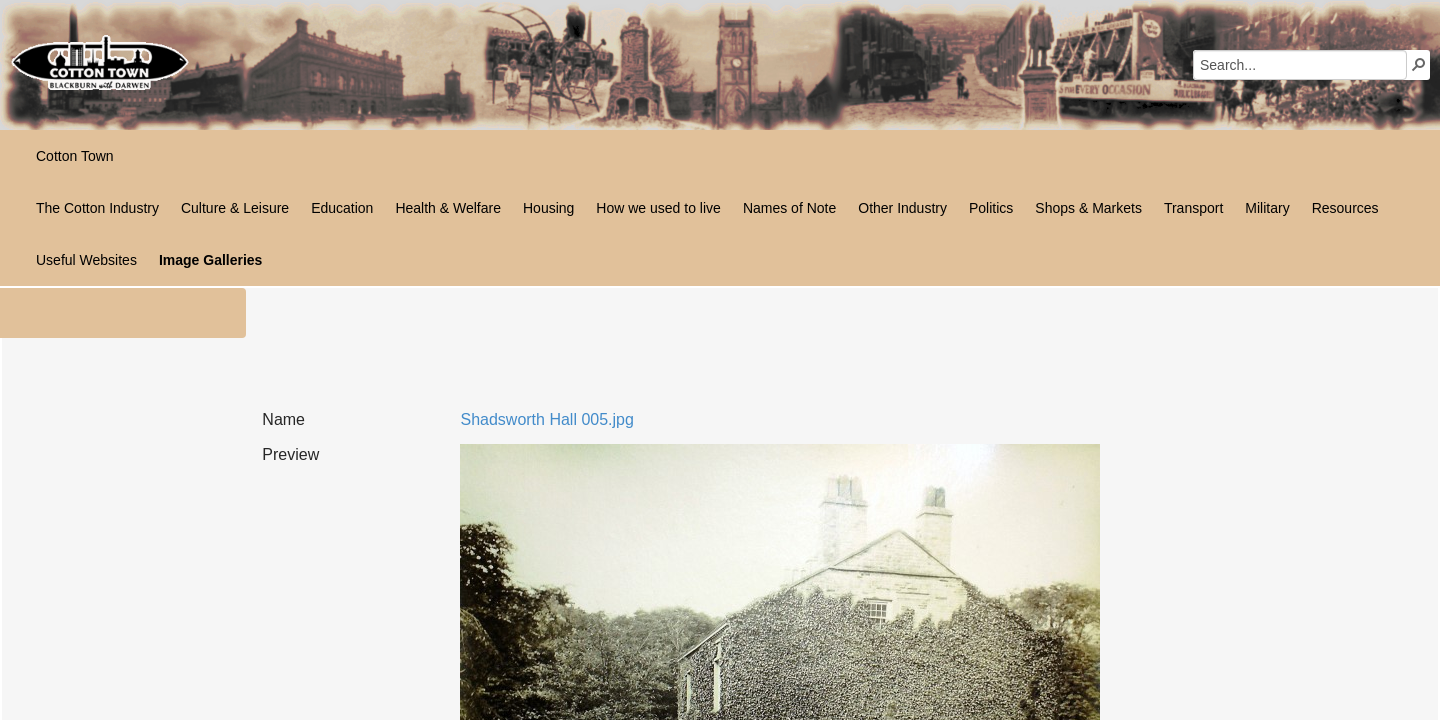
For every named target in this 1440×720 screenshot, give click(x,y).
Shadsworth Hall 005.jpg (546, 419)
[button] (1419, 64)
